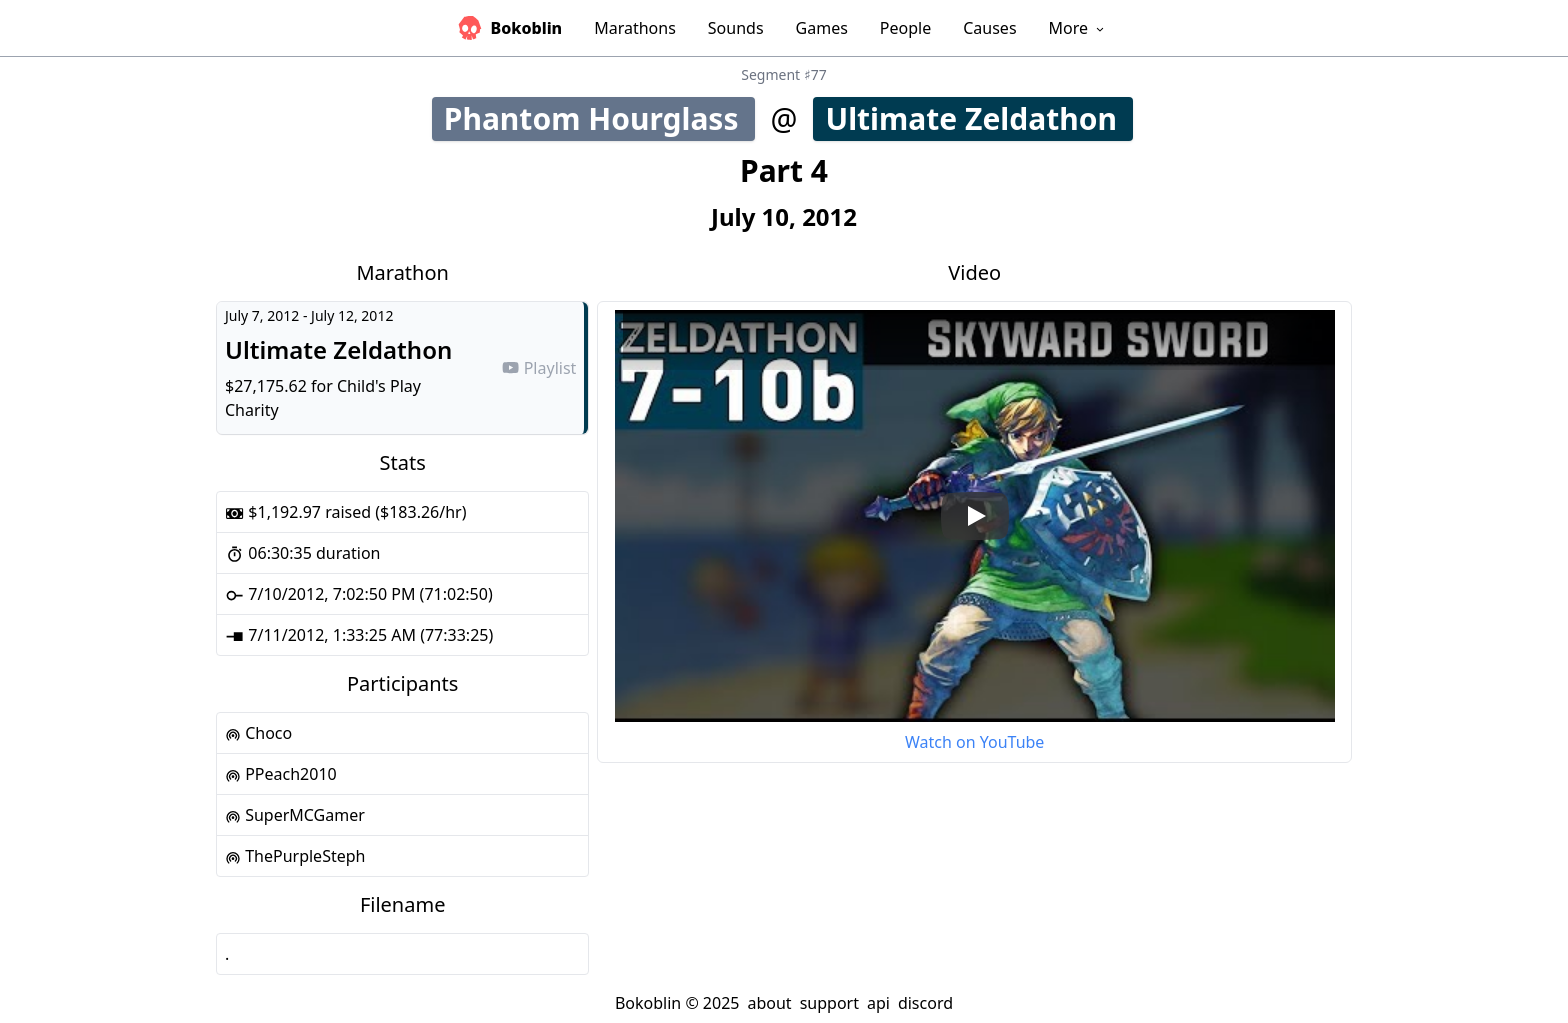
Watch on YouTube (974, 742)
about (769, 1003)
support (829, 1003)
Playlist (539, 368)
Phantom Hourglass (599, 118)
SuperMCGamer (295, 815)
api (878, 1003)
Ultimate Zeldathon (977, 118)
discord (925, 1003)
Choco (258, 733)
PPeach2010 (281, 774)
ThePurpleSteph (295, 856)
